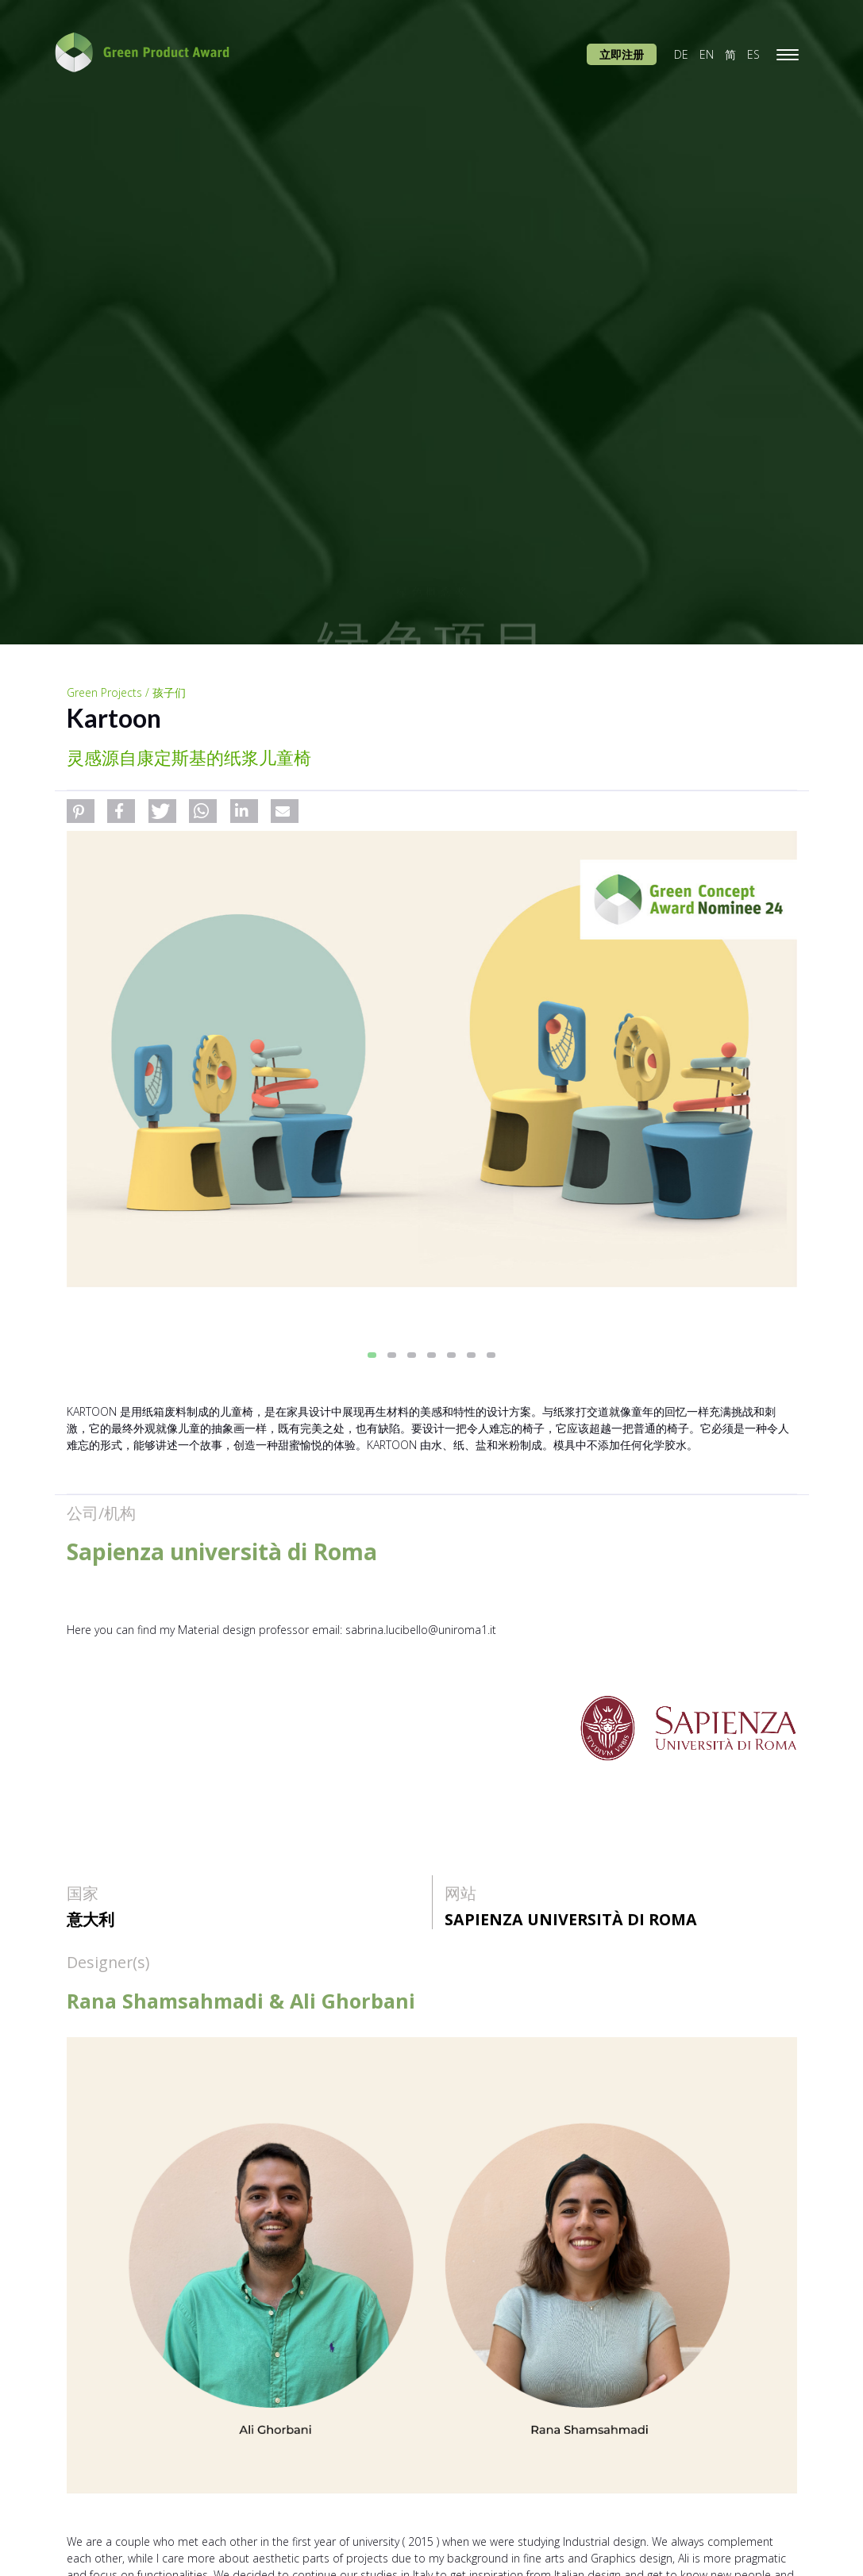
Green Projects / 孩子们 (126, 692)
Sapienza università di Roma (571, 1919)
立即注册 (621, 54)
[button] (80, 811)
